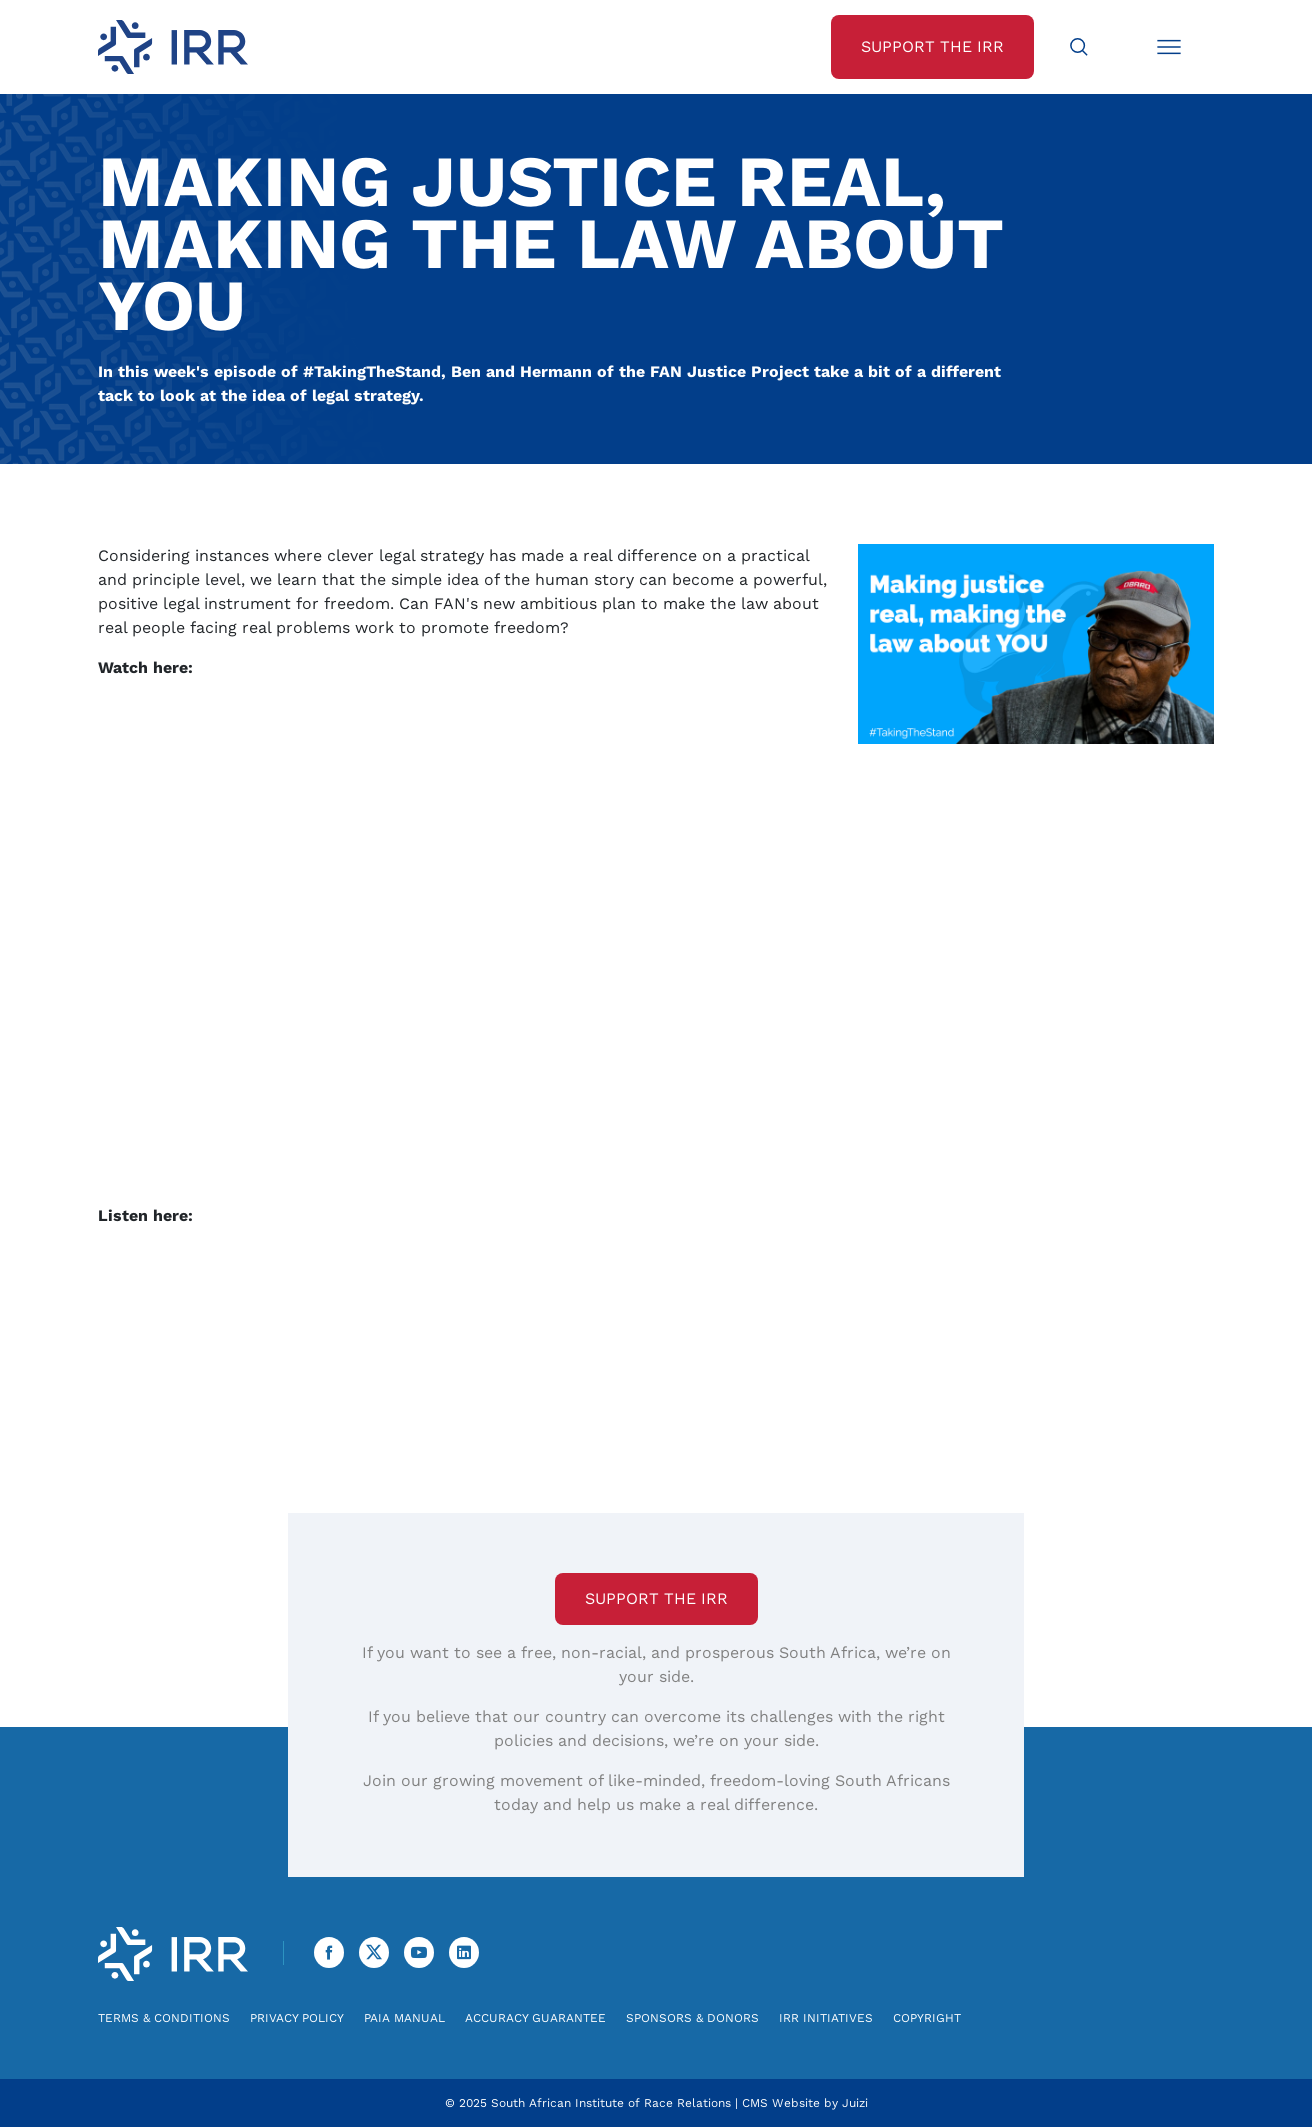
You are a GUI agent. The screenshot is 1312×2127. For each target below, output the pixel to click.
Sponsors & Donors (692, 2018)
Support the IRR (656, 1598)
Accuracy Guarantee (535, 2018)
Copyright (927, 2018)
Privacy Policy (297, 2018)
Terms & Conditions (164, 2018)
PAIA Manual (404, 2018)
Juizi (855, 2103)
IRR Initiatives (826, 2018)
